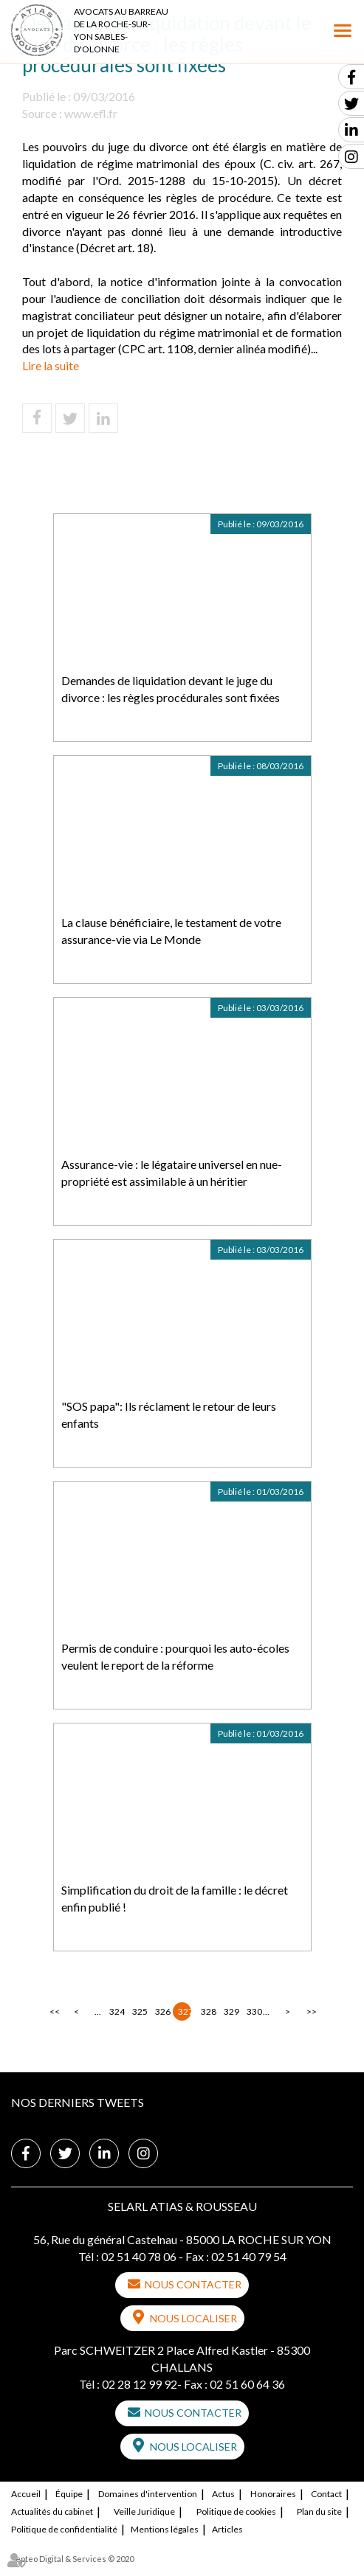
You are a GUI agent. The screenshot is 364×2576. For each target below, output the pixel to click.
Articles (227, 2529)
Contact (326, 2493)
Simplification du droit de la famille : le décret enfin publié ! (174, 1898)
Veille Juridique (144, 2511)
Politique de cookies (236, 2511)
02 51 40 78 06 (138, 2256)
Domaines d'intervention (147, 2493)
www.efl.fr (90, 113)
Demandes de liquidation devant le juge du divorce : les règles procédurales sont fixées (170, 688)
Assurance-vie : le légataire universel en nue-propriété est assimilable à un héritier (171, 1172)
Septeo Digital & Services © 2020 (72, 2558)
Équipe (69, 2493)
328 (207, 2011)
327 (184, 2011)
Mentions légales (165, 2529)
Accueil (26, 2493)
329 (230, 2011)
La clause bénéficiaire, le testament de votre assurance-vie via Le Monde (171, 930)
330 (253, 2011)
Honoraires (273, 2493)
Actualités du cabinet (52, 2511)
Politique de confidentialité (64, 2529)
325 (138, 2011)
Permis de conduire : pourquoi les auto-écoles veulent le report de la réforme (175, 1656)
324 (116, 2011)
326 (161, 2011)
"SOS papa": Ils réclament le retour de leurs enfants (168, 1414)
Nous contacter (193, 2284)
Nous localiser (193, 2318)
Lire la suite (50, 365)
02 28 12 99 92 (139, 2384)
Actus (223, 2493)
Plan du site (319, 2511)
